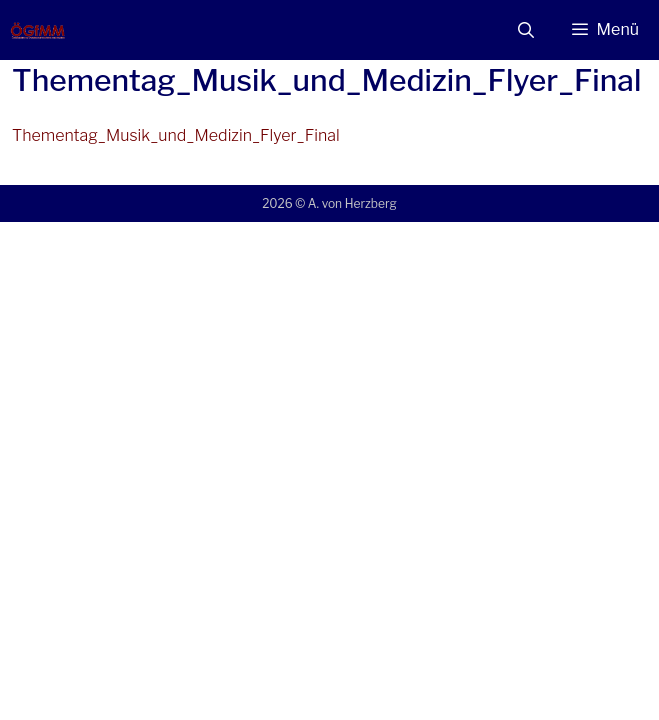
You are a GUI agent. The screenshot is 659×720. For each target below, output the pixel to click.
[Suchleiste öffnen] (526, 30)
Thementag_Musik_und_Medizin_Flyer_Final (176, 135)
